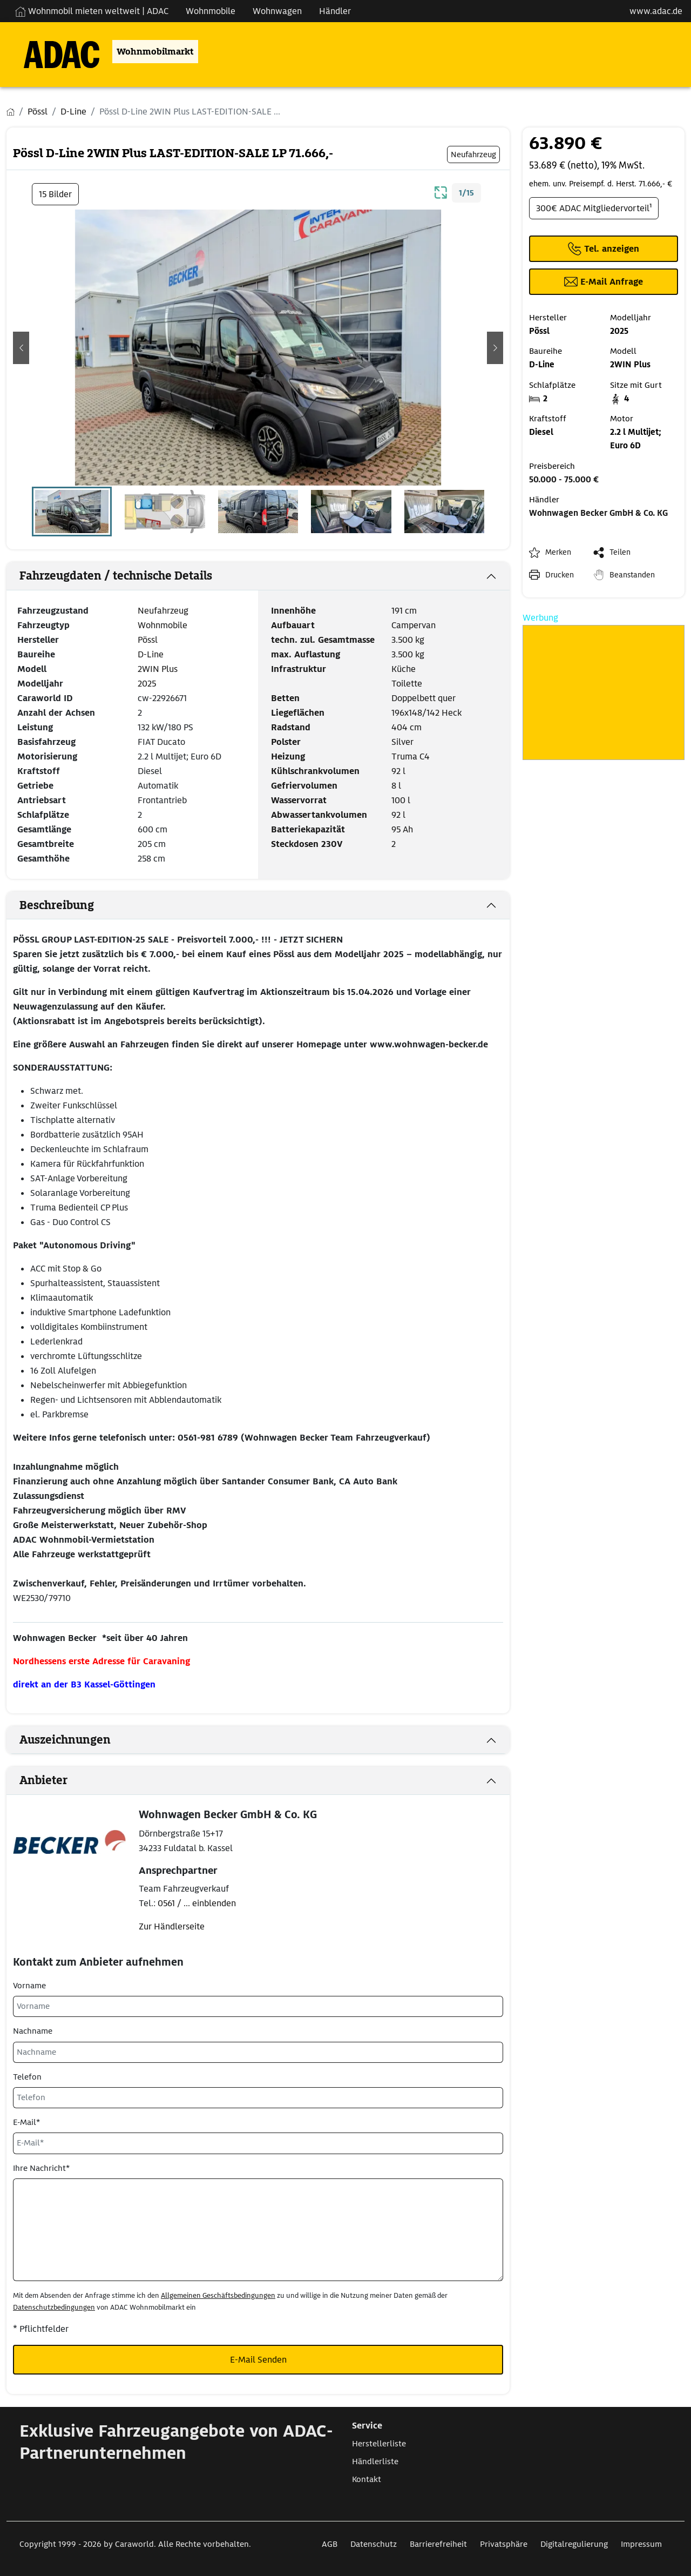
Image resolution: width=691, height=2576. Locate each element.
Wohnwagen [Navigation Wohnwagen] (277, 11)
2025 (147, 683)
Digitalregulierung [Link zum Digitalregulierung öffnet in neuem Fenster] (574, 2544)
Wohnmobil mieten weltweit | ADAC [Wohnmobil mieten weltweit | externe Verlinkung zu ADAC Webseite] (91, 11)
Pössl (148, 639)
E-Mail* (26, 2122)
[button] (21, 348)
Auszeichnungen (65, 1740)
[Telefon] (258, 2097)
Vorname (29, 1985)
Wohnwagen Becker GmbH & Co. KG (598, 513)
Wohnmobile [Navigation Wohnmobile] (210, 11)
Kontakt (366, 2479)
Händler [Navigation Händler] (335, 11)
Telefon (27, 2076)
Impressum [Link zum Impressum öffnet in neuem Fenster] (641, 2544)
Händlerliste (375, 2461)
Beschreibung (56, 905)
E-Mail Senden (258, 2359)
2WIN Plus (158, 669)
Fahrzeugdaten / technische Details (115, 576)
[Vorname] (258, 2006)
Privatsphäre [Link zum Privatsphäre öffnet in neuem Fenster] (503, 2544)
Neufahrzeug (163, 610)
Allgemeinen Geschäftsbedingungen (218, 2295)
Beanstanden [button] (632, 575)
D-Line (151, 654)
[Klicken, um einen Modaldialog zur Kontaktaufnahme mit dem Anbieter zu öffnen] (603, 281)
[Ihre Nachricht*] (258, 2229)
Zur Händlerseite (172, 1926)
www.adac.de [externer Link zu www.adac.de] (655, 11)
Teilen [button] (620, 552)
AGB (329, 2544)
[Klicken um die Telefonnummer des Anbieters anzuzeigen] (603, 249)
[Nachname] (258, 2052)
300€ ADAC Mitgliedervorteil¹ (594, 208)
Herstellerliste (379, 2443)
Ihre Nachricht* (41, 2168)
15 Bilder (55, 194)
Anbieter (43, 1780)
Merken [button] (558, 552)
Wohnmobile (162, 625)
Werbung (540, 617)
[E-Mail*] (258, 2143)
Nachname (32, 2031)
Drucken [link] (559, 575)
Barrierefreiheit (438, 2544)
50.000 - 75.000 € (564, 479)
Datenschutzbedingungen (54, 2307)
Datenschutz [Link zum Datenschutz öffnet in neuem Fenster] (373, 2544)
